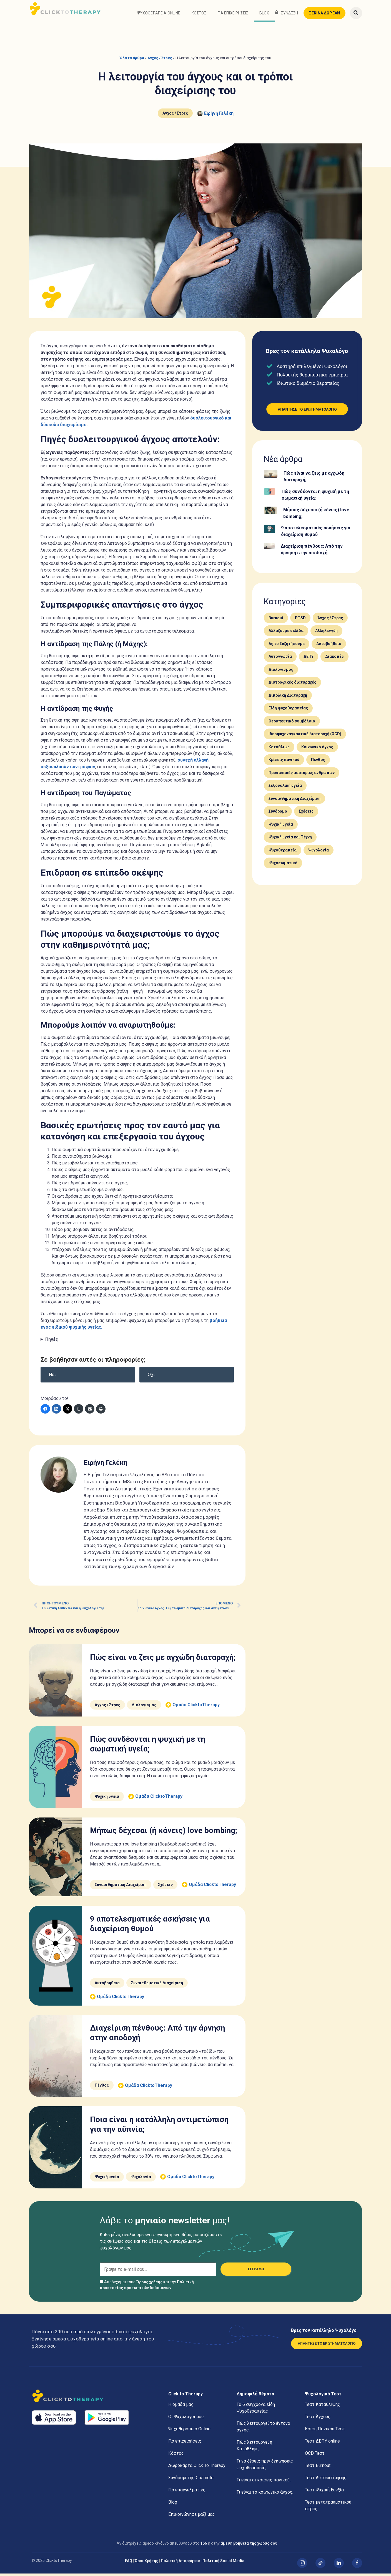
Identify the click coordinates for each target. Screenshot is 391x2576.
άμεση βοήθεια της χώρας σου (248, 2546)
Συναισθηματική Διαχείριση (121, 1887)
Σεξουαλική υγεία (285, 788)
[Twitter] (67, 1411)
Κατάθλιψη (279, 749)
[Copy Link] (78, 1411)
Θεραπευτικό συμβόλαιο (292, 723)
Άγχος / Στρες (159, 60)
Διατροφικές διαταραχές (292, 684)
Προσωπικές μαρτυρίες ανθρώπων (302, 775)
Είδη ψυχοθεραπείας (288, 710)
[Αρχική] (94, 2399)
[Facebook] (45, 1411)
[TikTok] (320, 2565)
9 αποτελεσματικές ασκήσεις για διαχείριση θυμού (315, 534)
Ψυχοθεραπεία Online (159, 15)
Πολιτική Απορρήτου (180, 2563)
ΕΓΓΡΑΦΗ (256, 2271)
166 (203, 2546)
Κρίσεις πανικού (284, 762)
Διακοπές (334, 659)
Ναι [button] (52, 1377)
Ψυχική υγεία (107, 1799)
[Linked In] (339, 2565)
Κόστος (199, 15)
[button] (356, 15)
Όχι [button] (151, 1377)
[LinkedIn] (56, 1411)
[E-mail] (89, 1411)
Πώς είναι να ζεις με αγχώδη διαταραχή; (162, 1659)
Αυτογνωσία (280, 659)
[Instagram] (302, 2565)
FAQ (128, 2563)
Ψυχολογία (141, 2179)
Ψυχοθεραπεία (283, 852)
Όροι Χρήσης (146, 2563)
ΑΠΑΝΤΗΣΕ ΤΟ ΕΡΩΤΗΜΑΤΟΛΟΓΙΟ (326, 2346)
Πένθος (102, 2087)
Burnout (276, 620)
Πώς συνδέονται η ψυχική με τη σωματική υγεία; (315, 497)
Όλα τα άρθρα (132, 60)
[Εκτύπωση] (101, 1411)
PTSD (300, 620)
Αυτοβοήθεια (107, 1985)
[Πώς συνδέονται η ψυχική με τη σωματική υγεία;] (269, 495)
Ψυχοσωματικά (283, 865)
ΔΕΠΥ (309, 659)
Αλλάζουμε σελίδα (286, 633)
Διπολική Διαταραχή (288, 698)
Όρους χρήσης (149, 2284)
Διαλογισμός (144, 1707)
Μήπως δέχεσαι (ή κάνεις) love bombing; (163, 1832)
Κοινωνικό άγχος (317, 749)
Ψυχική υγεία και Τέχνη (290, 840)
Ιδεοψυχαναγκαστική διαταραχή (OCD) (305, 736)
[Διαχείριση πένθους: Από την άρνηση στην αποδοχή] (269, 549)
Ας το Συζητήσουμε (287, 646)
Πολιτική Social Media (223, 2563)
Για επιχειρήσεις (233, 15)
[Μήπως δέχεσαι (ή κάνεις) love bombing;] (270, 514)
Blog (264, 15)
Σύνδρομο (278, 814)
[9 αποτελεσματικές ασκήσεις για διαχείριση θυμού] (269, 532)
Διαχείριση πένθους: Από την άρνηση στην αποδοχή (312, 552)
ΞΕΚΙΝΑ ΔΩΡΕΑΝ (324, 15)
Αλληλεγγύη (326, 633)
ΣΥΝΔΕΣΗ (289, 15)
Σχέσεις (165, 1887)
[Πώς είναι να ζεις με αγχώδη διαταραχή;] (270, 477)
